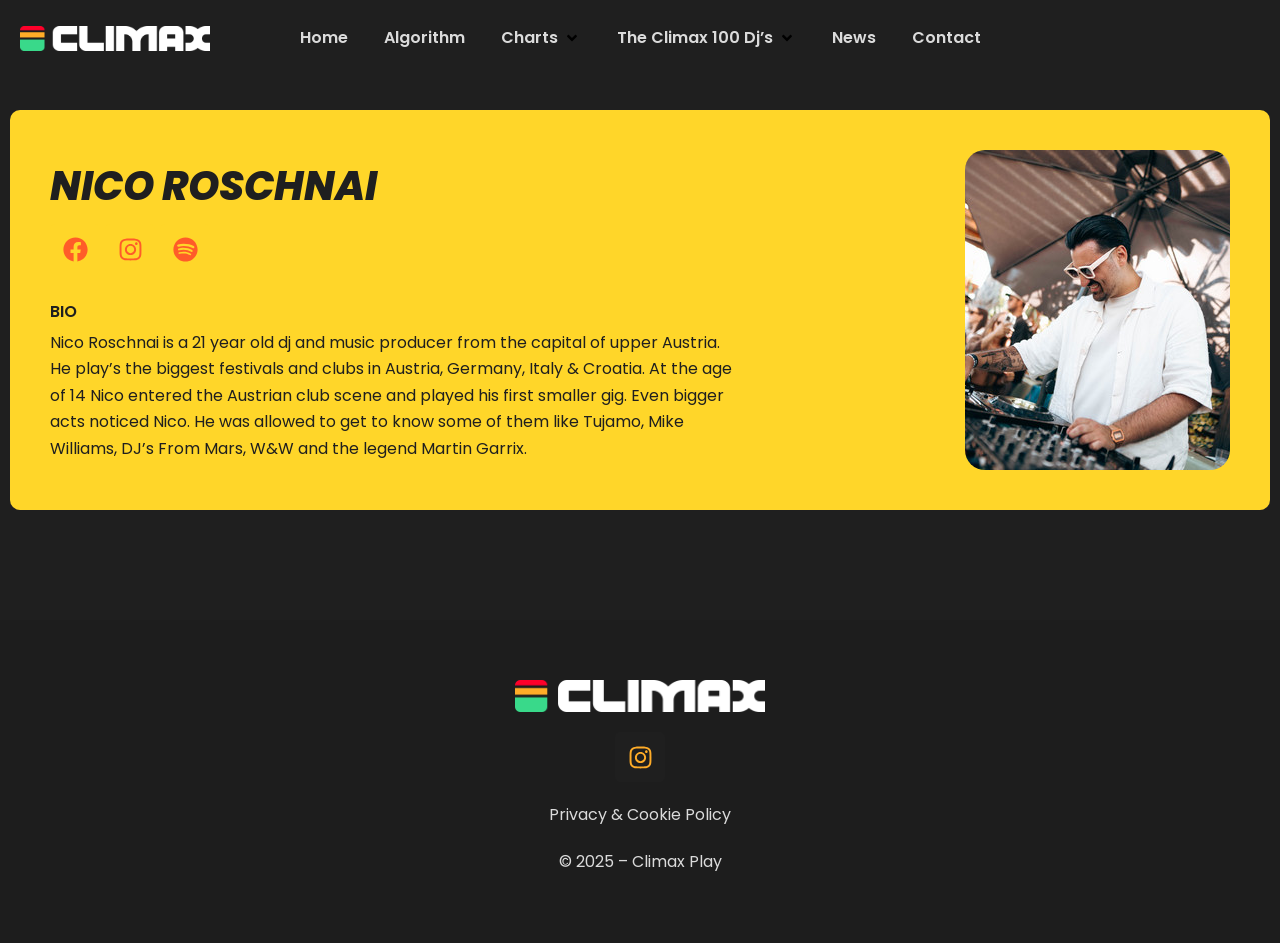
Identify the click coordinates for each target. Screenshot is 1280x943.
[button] (541, 38)
